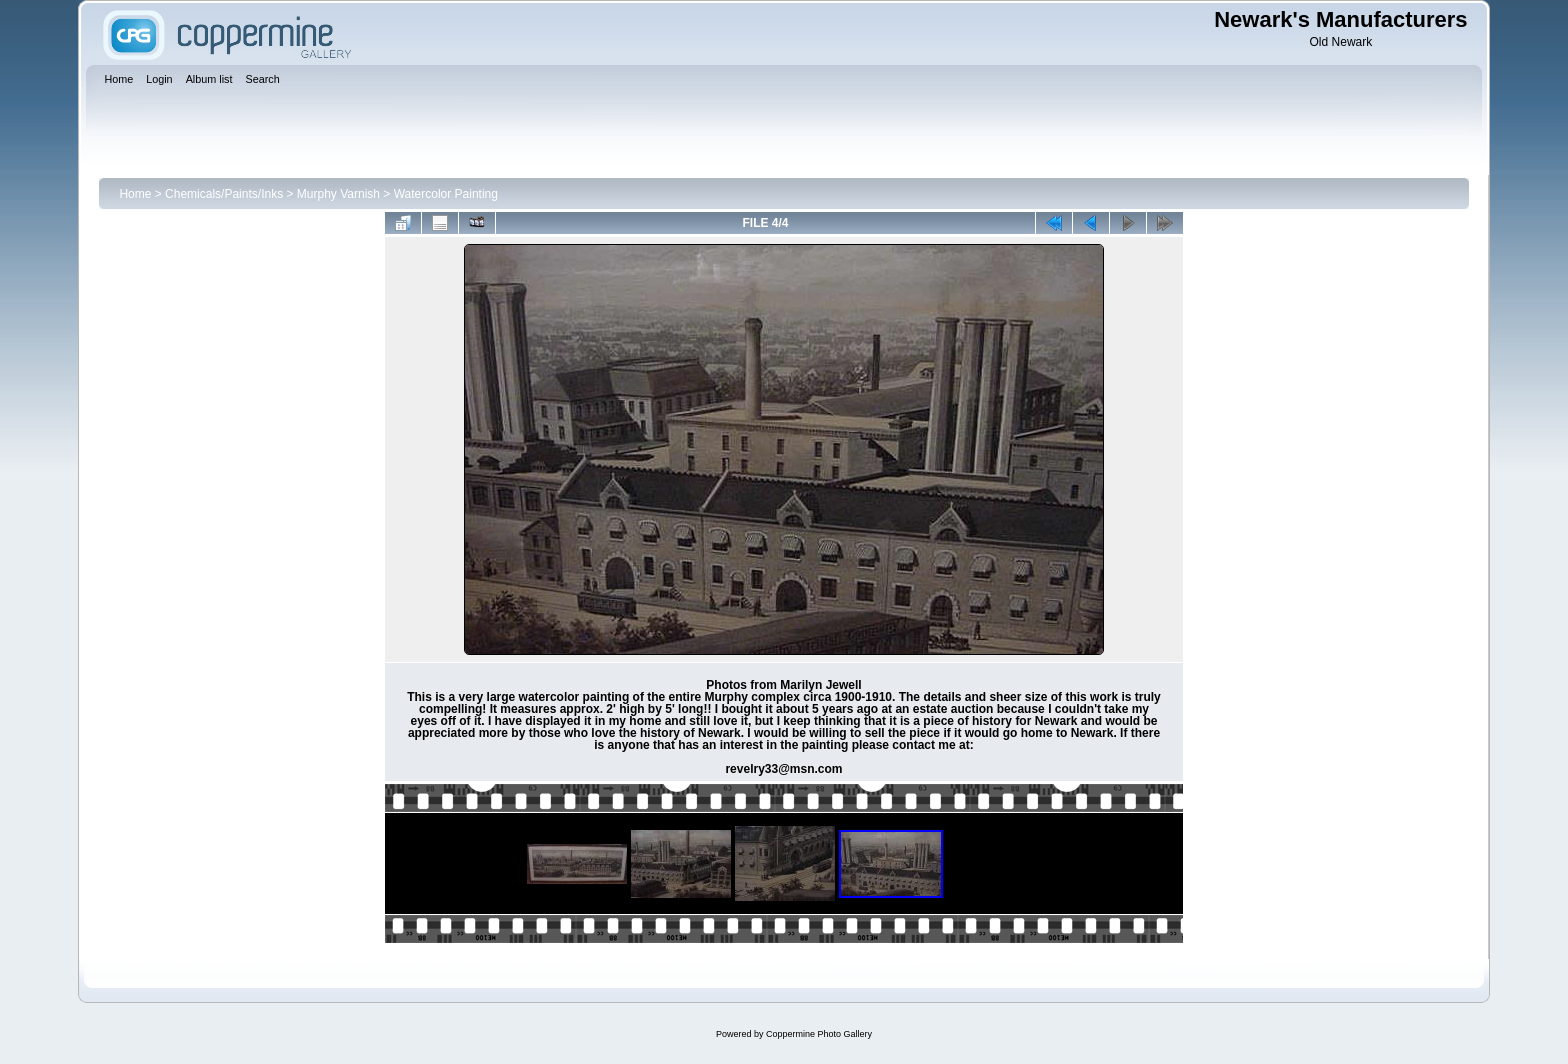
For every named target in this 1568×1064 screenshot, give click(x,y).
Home (135, 194)
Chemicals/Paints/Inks (224, 194)
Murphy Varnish (338, 194)
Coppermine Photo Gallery (819, 1034)
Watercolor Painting (446, 194)
